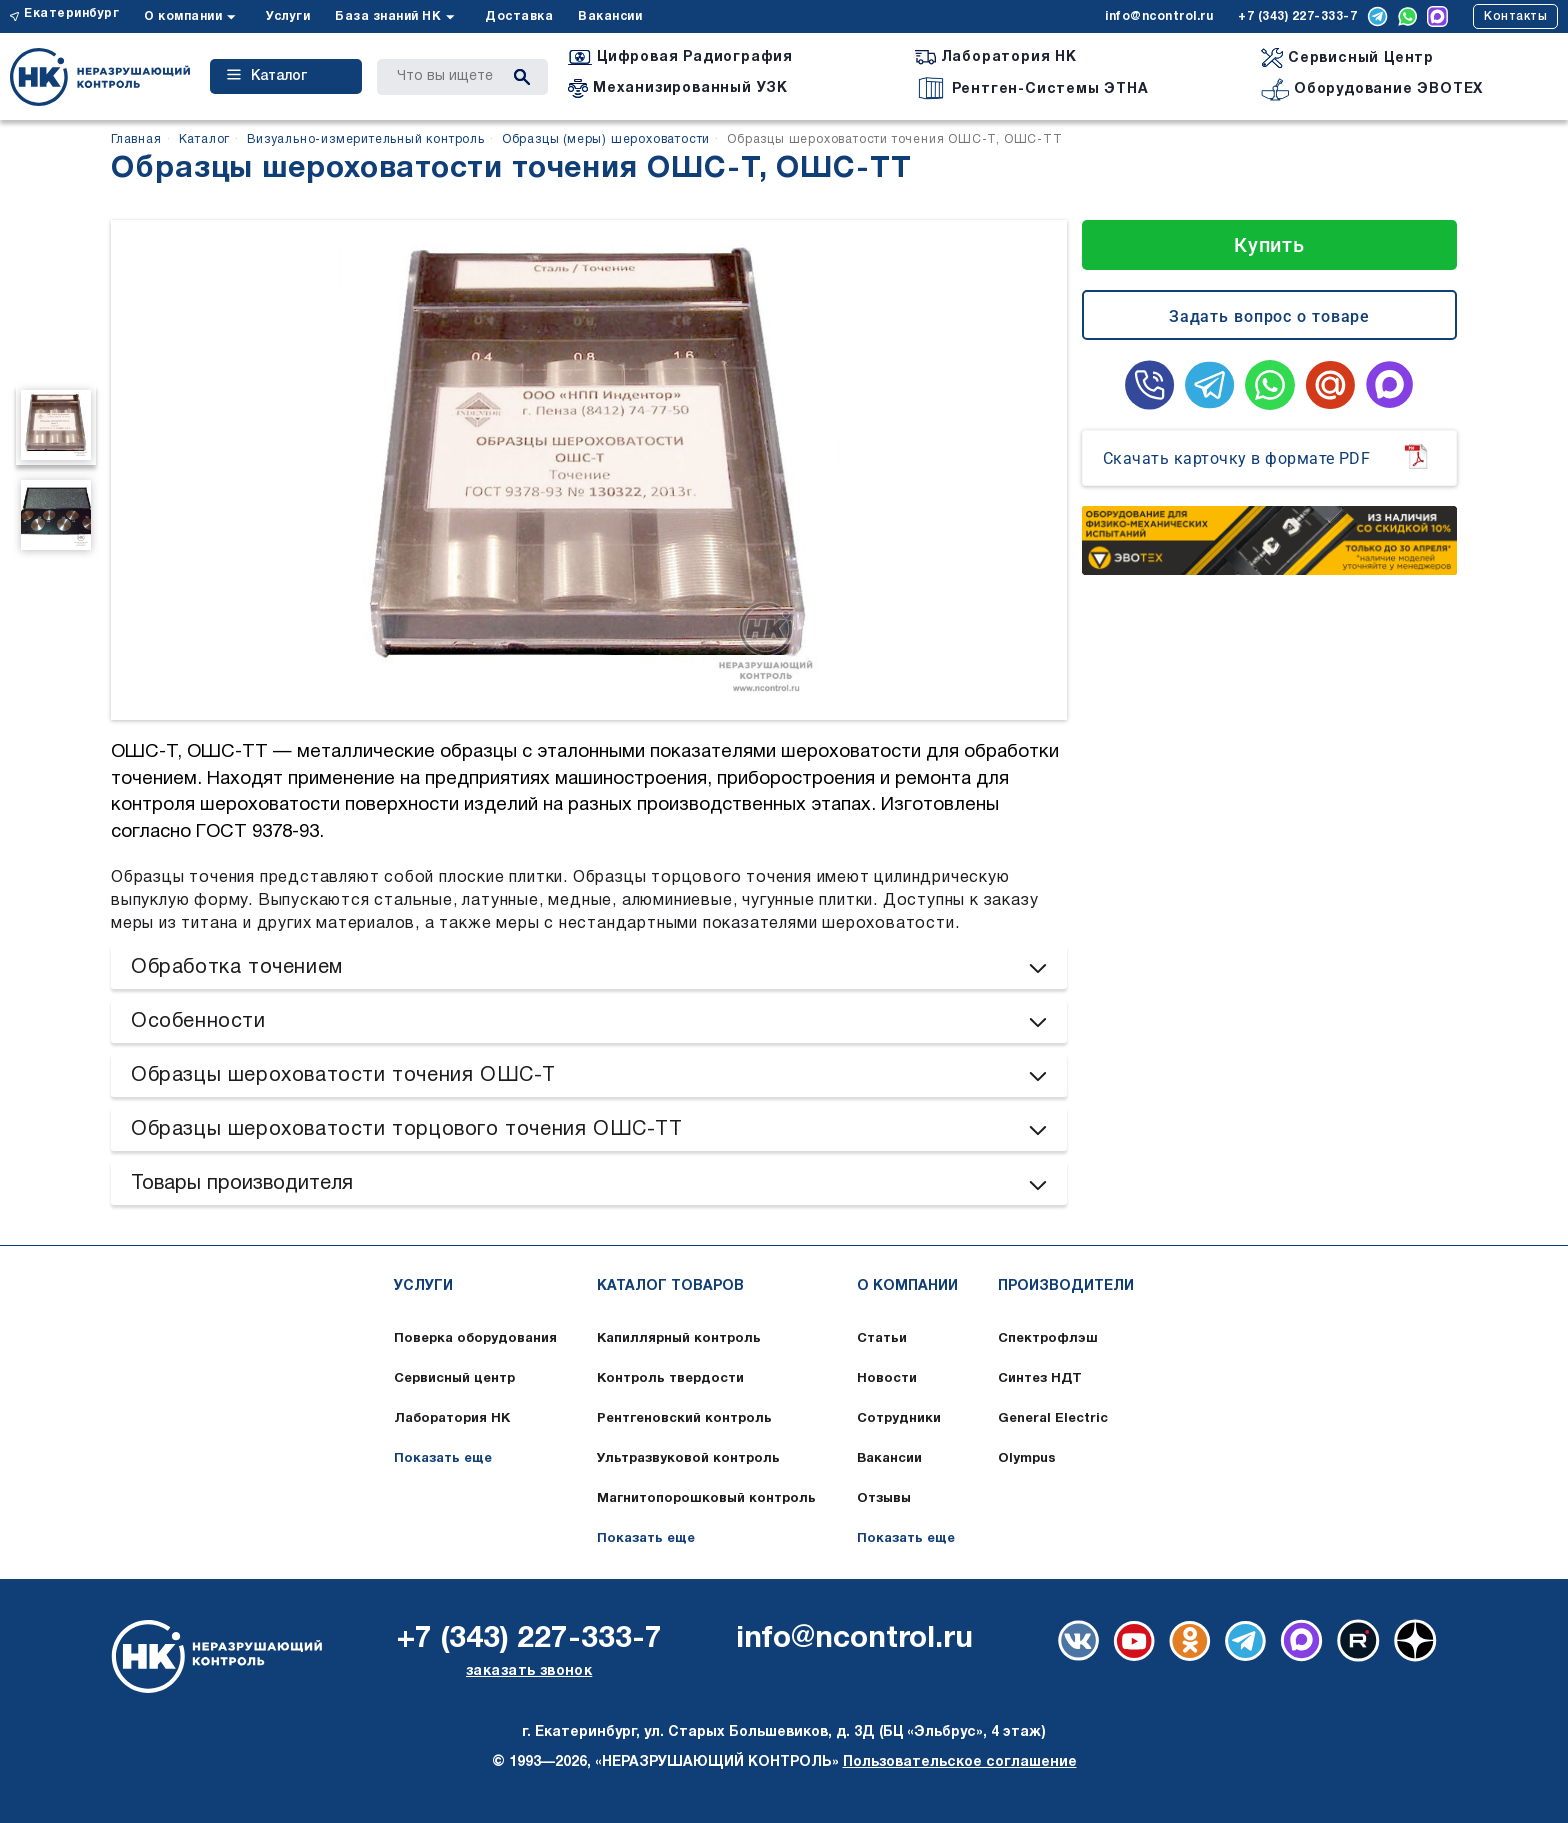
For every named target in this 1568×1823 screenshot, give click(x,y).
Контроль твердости (670, 1379)
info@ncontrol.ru (1159, 16)
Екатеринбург (71, 13)
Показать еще (443, 1459)
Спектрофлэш (1048, 1339)
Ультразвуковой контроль (688, 1459)
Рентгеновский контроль (684, 1419)
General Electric (1053, 1419)
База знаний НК (388, 16)
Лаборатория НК (452, 1419)
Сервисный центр (454, 1379)
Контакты (1515, 16)
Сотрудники (899, 1419)
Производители (1066, 1286)
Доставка (519, 16)
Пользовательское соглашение (960, 1762)
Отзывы (884, 1499)
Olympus (1027, 1459)
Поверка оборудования (475, 1339)
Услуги (288, 16)
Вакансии (610, 16)
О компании (183, 16)
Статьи (882, 1339)
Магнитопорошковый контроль (706, 1499)
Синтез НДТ (1040, 1379)
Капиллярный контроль (679, 1339)
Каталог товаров (670, 1286)
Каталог (267, 76)
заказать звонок (529, 1671)
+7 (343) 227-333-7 (1297, 16)
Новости (887, 1379)
